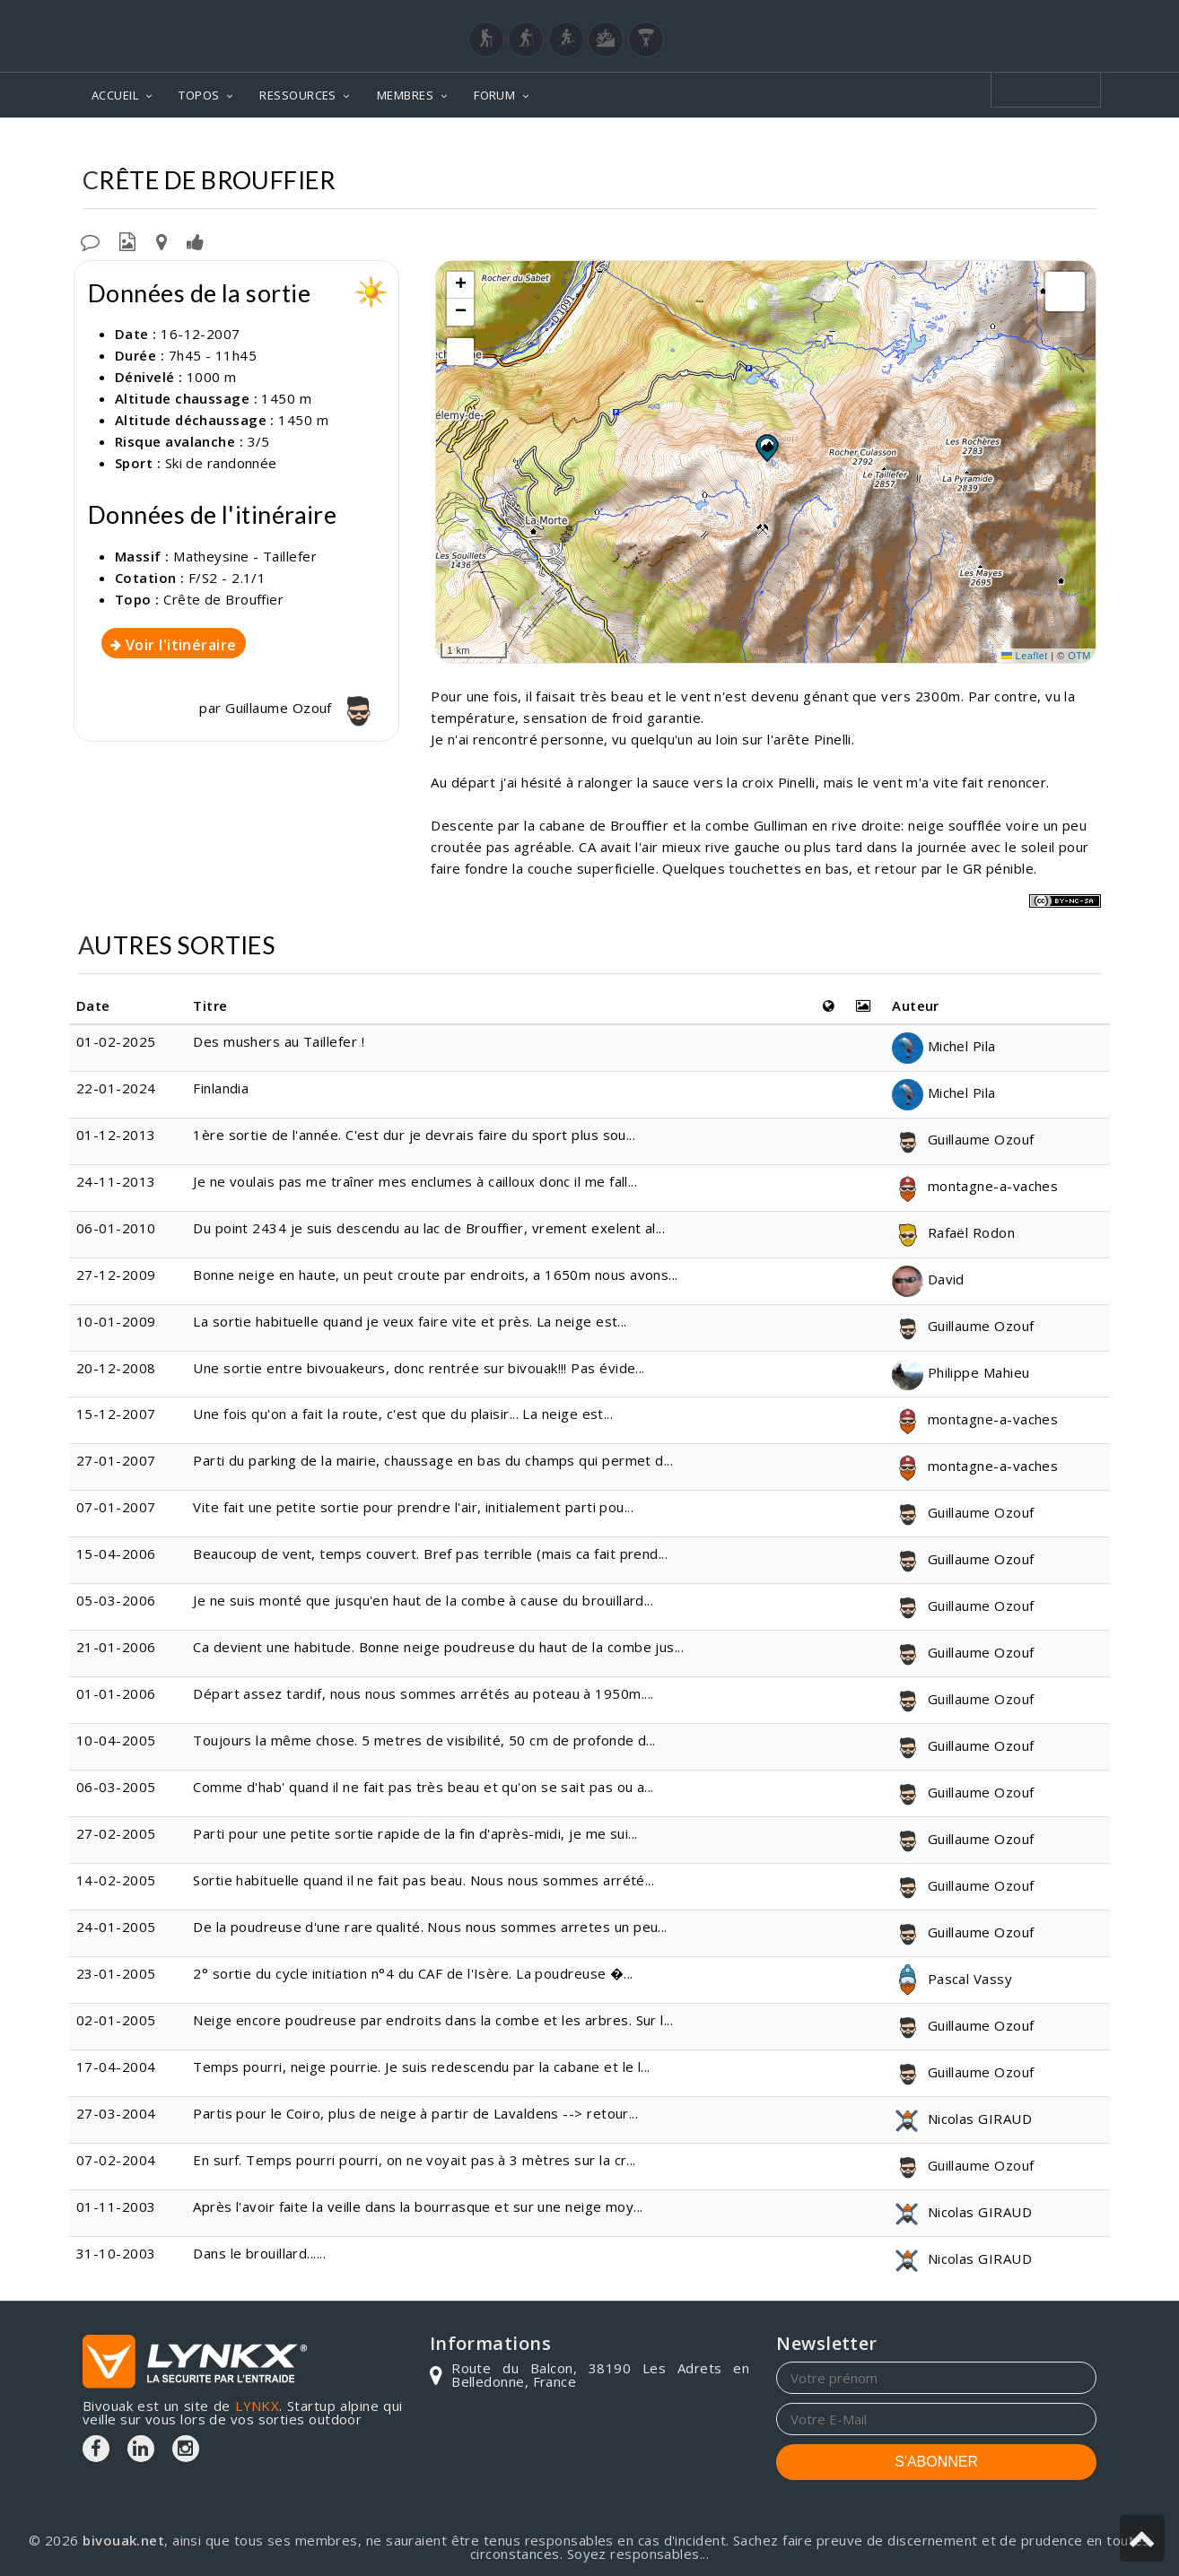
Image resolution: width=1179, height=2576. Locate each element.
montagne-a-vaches (975, 1186)
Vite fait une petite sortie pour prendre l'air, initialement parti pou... (413, 1507)
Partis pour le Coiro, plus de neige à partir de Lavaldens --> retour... (415, 2113)
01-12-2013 (116, 1135)
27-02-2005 (116, 1833)
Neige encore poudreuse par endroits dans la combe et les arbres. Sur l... (433, 2020)
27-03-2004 (116, 2113)
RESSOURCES (297, 95)
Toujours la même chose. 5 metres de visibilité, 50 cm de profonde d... (424, 1740)
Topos (711, 144)
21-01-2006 (116, 1647)
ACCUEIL (115, 95)
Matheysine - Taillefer (835, 144)
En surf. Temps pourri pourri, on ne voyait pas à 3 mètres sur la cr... (414, 2160)
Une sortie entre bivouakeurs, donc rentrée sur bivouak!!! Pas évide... (419, 1368)
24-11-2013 (116, 1181)
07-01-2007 (116, 1507)
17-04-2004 (116, 2067)
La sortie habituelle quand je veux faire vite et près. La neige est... (410, 1321)
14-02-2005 (116, 1880)
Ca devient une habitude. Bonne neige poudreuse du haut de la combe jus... (438, 1647)
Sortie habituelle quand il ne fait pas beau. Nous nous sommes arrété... (423, 1880)
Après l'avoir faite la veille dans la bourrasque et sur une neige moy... (417, 2206)
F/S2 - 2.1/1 (227, 578)
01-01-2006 (116, 1693)
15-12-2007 (116, 1414)
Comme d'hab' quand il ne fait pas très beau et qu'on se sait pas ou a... (423, 1787)
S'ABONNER (936, 2461)
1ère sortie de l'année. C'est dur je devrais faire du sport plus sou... (414, 1135)
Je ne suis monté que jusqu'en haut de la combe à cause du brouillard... (423, 1600)
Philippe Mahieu (960, 1372)
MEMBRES (405, 95)
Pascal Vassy (952, 1979)
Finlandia (221, 1088)
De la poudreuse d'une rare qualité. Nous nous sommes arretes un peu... (430, 1927)
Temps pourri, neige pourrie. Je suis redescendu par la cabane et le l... (421, 2067)
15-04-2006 (116, 1553)
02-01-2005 (116, 2020)
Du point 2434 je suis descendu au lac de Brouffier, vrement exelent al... (429, 1228)
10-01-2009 (116, 1321)
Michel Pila (943, 1046)
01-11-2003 (116, 2206)
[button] (766, 447)
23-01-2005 (116, 1973)
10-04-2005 (116, 1740)
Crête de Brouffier (1004, 144)
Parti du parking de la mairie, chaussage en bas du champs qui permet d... (433, 1460)
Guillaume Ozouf (302, 708)
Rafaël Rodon (953, 1232)
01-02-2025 (116, 1041)
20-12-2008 (116, 1368)
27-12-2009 (116, 1275)
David (928, 1279)
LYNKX (257, 2406)
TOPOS (199, 95)
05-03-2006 (116, 1600)
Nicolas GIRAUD (962, 2119)
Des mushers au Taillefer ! (278, 1041)
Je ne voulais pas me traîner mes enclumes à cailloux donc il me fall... (415, 1181)
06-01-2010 (116, 1228)
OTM (1079, 655)
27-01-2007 (116, 1460)
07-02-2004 (116, 2160)
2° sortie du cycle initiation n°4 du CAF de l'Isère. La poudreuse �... (413, 1973)
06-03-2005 (116, 1787)
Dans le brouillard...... (259, 2253)
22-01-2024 (116, 1088)
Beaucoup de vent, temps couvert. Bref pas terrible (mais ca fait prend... (430, 1553)
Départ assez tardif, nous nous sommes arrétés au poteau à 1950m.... (423, 1693)
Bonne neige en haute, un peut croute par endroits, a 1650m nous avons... (435, 1275)
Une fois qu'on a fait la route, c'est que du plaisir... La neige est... (403, 1414)
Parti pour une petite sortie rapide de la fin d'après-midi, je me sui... (415, 1833)
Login (1008, 17)
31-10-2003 (116, 2253)
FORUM (494, 95)
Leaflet (1024, 655)
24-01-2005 (116, 1927)
